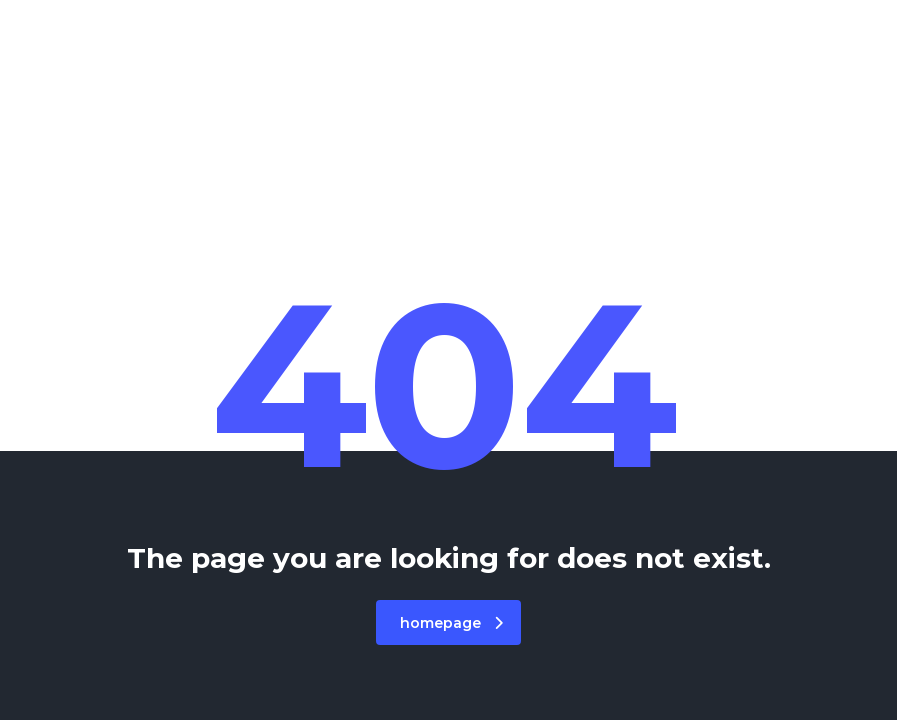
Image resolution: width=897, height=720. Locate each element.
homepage (451, 623)
